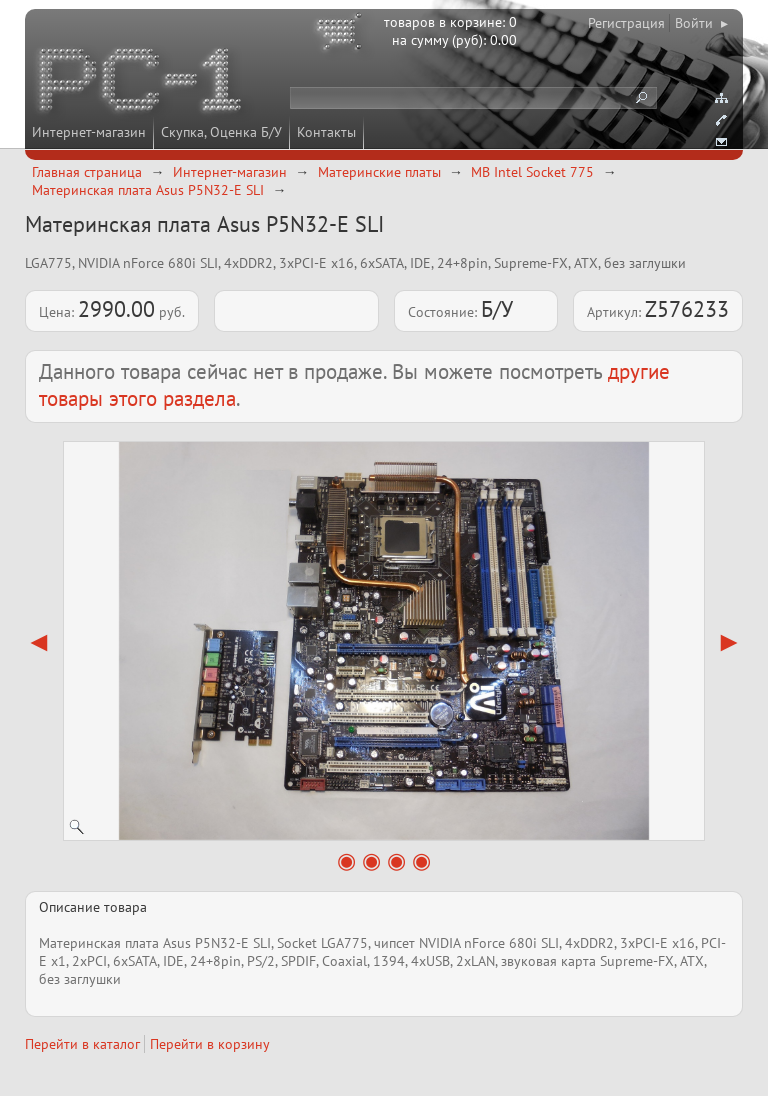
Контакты (326, 132)
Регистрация (626, 23)
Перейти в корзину (210, 1044)
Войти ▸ (701, 23)
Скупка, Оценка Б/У (221, 132)
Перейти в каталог (82, 1044)
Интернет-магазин (89, 132)
